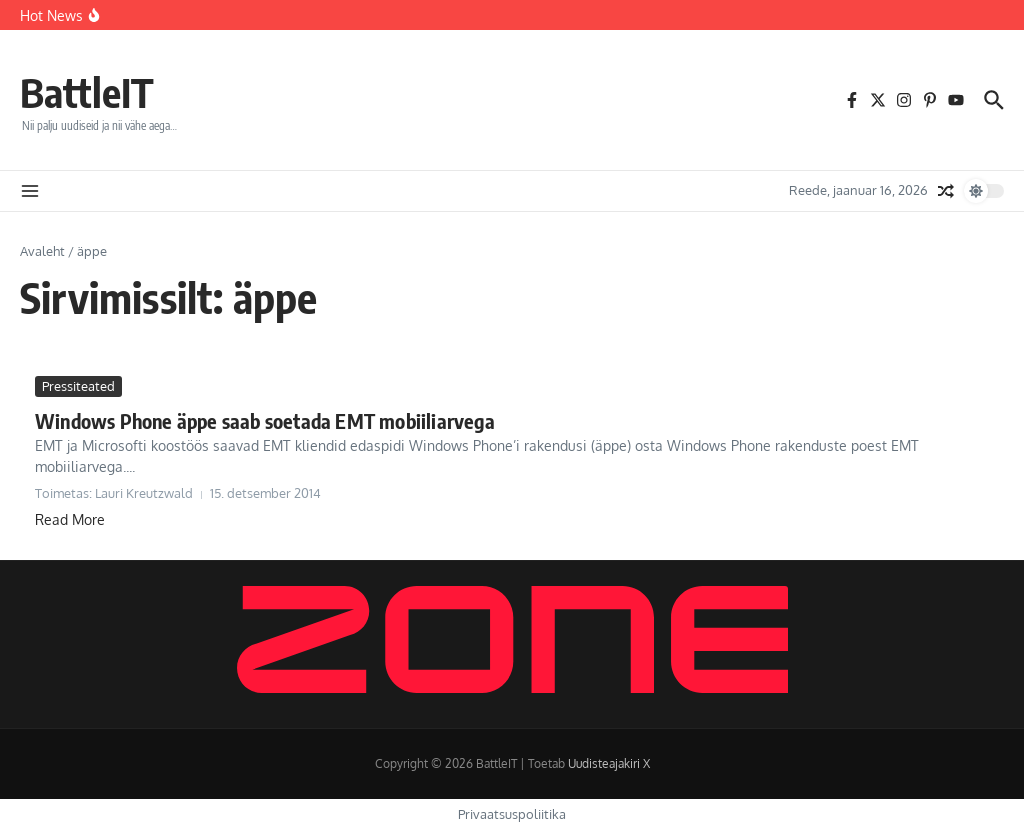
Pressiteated (78, 386)
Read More (70, 519)
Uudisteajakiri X (609, 763)
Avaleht (42, 251)
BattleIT (87, 92)
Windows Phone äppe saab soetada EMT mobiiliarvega (265, 420)
